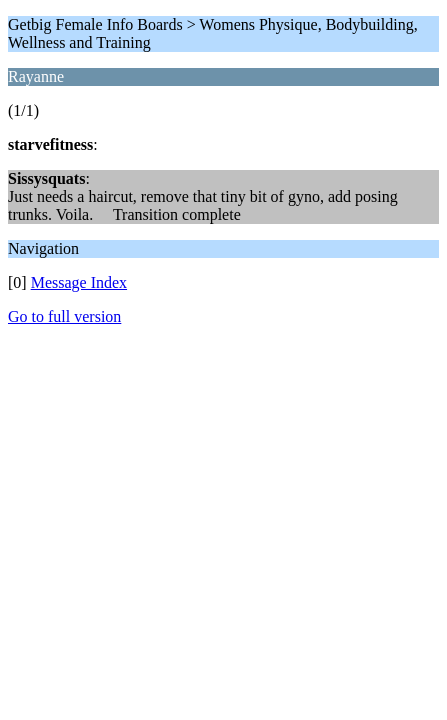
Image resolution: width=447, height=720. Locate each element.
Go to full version (64, 316)
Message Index (79, 282)
